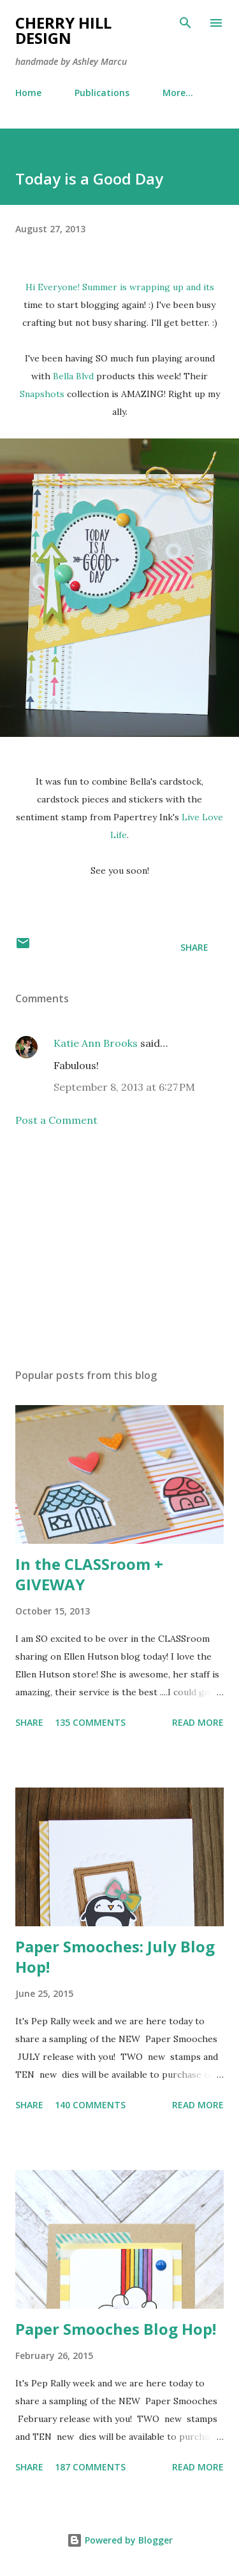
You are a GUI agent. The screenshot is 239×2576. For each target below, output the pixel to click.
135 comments (90, 1722)
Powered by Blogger (120, 2540)
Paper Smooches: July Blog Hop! (115, 1956)
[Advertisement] (119, 1247)
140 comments (90, 2105)
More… (178, 93)
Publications (102, 93)
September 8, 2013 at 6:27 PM (124, 1087)
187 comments (90, 2467)
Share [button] (194, 947)
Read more (198, 1722)
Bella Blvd (74, 376)
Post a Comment (56, 1120)
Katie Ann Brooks (96, 1043)
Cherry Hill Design (63, 30)
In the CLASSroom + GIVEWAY (89, 1574)
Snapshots (42, 394)
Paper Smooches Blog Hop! (115, 2328)
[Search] (185, 23)
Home (28, 93)
